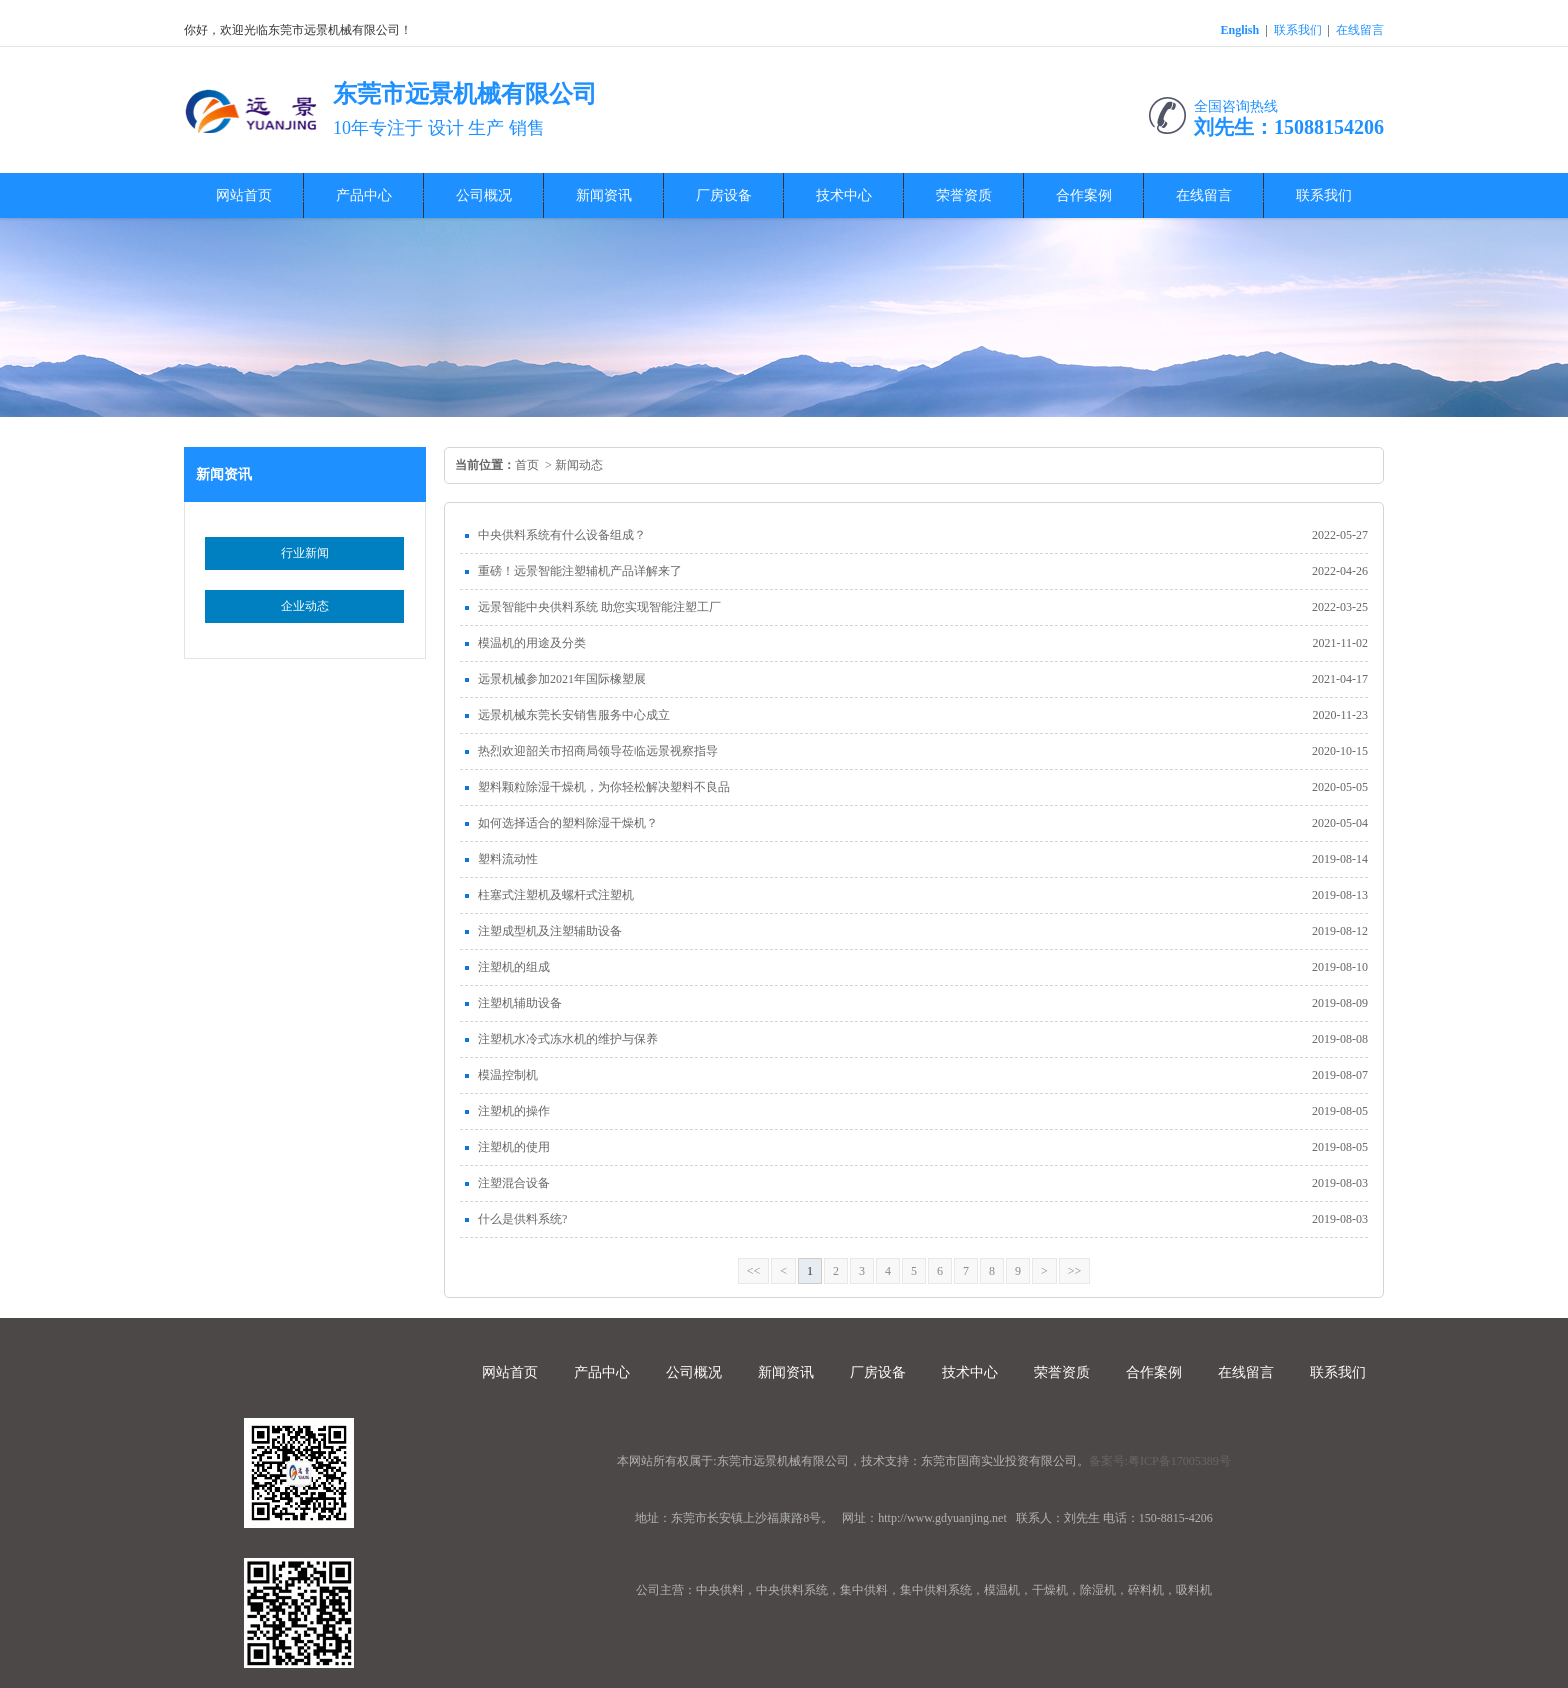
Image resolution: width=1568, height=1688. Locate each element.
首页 (527, 465)
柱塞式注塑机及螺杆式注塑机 (556, 895)
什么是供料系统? (522, 1219)
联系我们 (1298, 30)
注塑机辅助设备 (520, 1003)
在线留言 (1360, 30)
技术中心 (844, 195)
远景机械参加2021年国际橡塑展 (562, 679)
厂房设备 (724, 195)
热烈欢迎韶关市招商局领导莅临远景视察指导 (598, 751)
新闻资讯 (604, 195)
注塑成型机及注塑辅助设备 (550, 931)
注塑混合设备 (514, 1183)
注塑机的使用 (514, 1147)
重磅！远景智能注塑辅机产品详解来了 (580, 571)
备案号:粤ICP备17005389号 (1160, 1461)
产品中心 (364, 195)
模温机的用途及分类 (532, 643)
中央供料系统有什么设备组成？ (562, 535)
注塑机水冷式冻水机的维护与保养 (568, 1039)
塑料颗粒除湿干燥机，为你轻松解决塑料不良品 (604, 787)
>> (1075, 1271)
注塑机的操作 (514, 1111)
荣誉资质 (964, 195)
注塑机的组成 (514, 967)
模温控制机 (508, 1075)
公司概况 (484, 195)
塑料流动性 (508, 859)
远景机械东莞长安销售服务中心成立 (574, 715)
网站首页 (244, 195)
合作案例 (1084, 195)
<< (754, 1271)
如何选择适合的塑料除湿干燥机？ (568, 823)
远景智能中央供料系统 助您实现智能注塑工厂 (599, 607)
